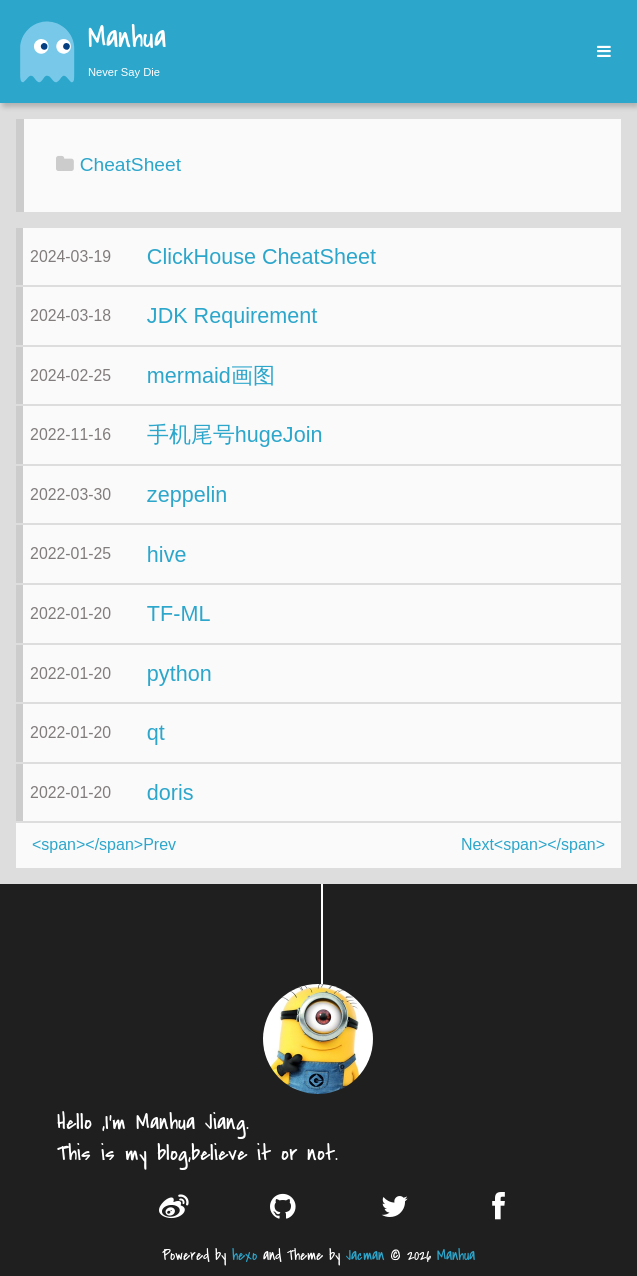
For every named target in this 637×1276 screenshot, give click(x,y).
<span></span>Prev (104, 844)
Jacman (365, 1255)
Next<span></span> (533, 844)
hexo (244, 1255)
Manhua (127, 40)
